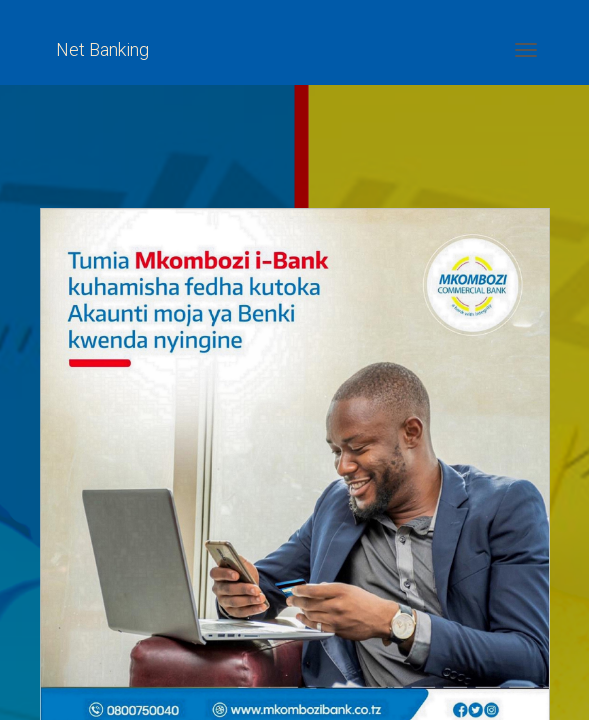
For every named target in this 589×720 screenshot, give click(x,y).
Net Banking (102, 49)
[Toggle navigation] (526, 50)
